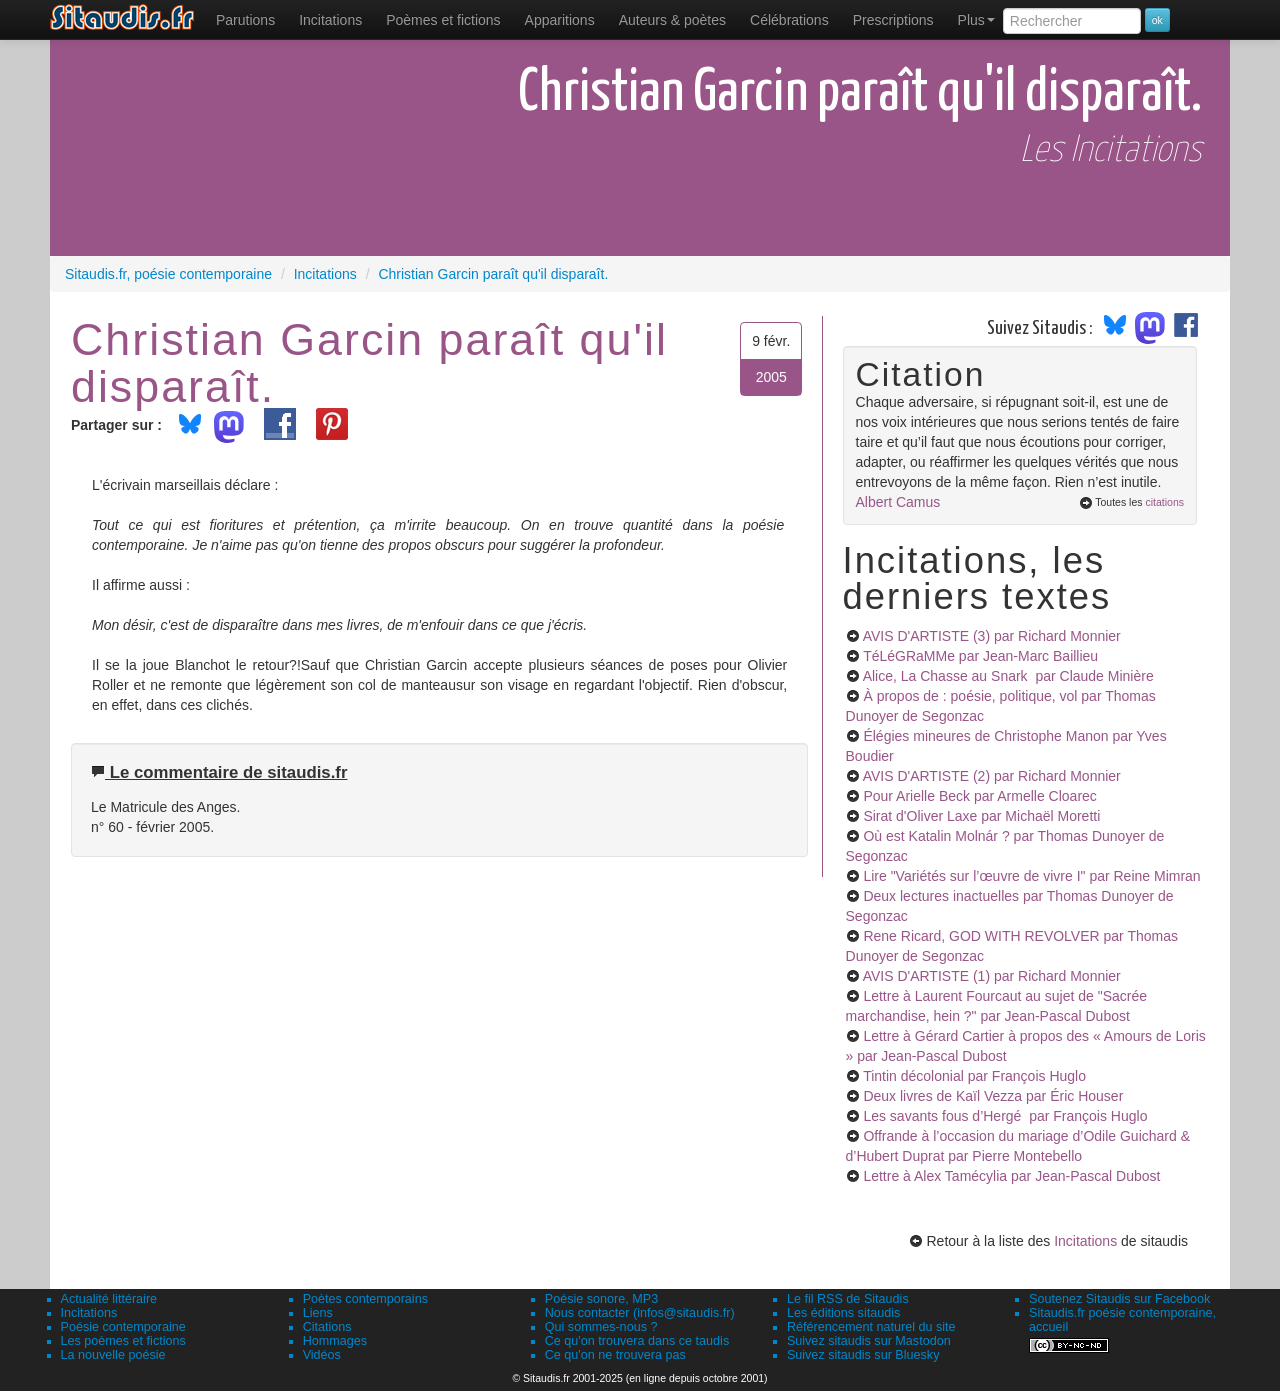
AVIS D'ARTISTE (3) (992, 636)
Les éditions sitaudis (843, 1313)
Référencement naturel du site (871, 1327)
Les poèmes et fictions (123, 1341)
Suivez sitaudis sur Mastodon (869, 1341)
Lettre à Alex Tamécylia (1011, 1176)
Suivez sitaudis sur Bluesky (863, 1355)
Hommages (335, 1341)
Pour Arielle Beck (979, 796)
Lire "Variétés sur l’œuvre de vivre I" (1031, 876)
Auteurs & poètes (672, 20)
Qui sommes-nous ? (601, 1327)
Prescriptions (893, 20)
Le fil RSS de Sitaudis (848, 1299)
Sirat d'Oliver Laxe (981, 816)
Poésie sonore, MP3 (601, 1299)
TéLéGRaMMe (980, 656)
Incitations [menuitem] (330, 20)
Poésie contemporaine (123, 1327)
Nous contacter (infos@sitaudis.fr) (640, 1313)
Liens (318, 1313)
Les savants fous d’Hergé (1005, 1116)
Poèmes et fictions (443, 20)
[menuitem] (245, 20)
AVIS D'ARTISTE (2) (992, 776)
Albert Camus (898, 502)
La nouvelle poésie (113, 1355)
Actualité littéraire (109, 1299)
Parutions (245, 20)
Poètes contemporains (365, 1299)
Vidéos (322, 1355)
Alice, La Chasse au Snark (1008, 676)
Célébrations (789, 20)
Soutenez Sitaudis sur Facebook (1119, 1299)
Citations (327, 1327)
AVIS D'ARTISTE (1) (992, 976)
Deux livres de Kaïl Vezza (993, 1096)
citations (1164, 502)
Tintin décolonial (974, 1076)
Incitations (1085, 1241)
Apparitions (560, 20)
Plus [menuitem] (976, 20)
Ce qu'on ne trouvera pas (615, 1355)
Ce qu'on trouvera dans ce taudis (637, 1341)
